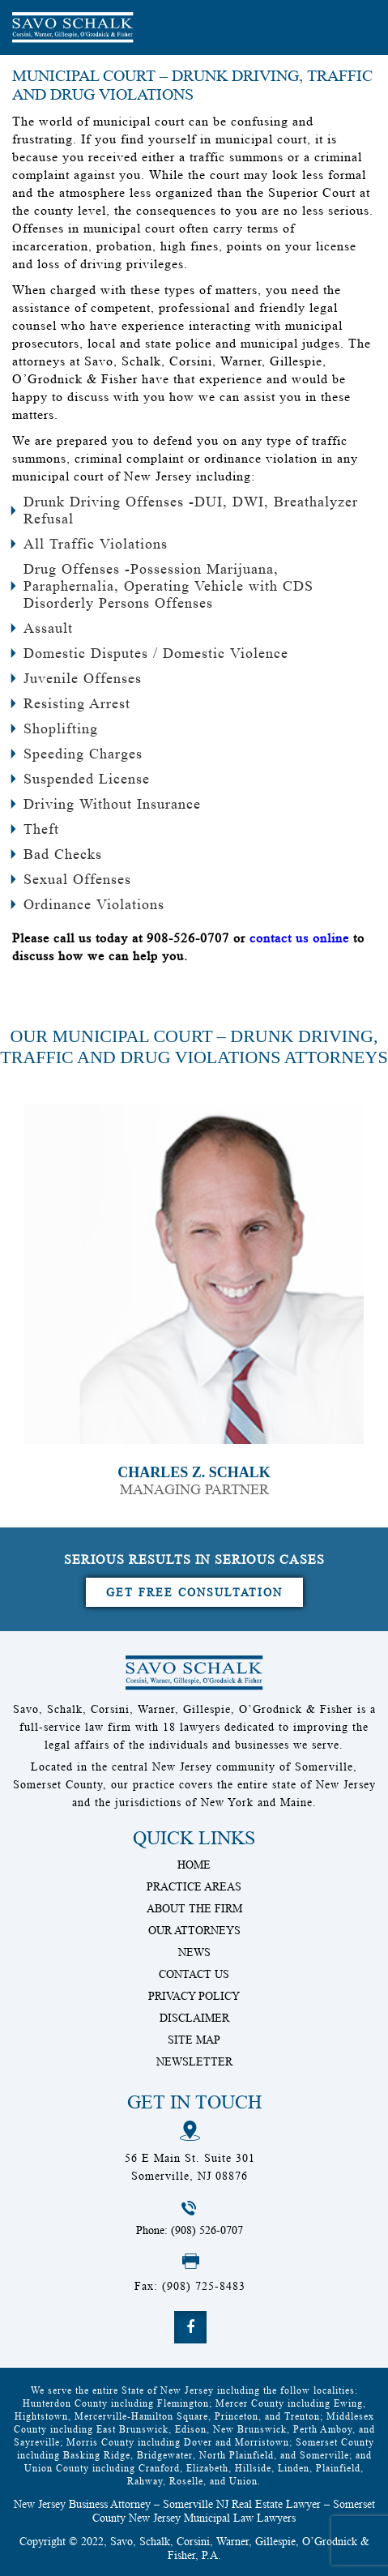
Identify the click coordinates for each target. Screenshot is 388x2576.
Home (194, 1864)
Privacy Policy (194, 1995)
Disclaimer (194, 2017)
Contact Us (194, 1973)
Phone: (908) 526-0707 (189, 2230)
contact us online (299, 938)
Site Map (194, 2039)
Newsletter (194, 2061)
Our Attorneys (194, 1930)
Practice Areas (194, 1886)
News (194, 1952)
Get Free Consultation (194, 1592)
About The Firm (194, 1908)
